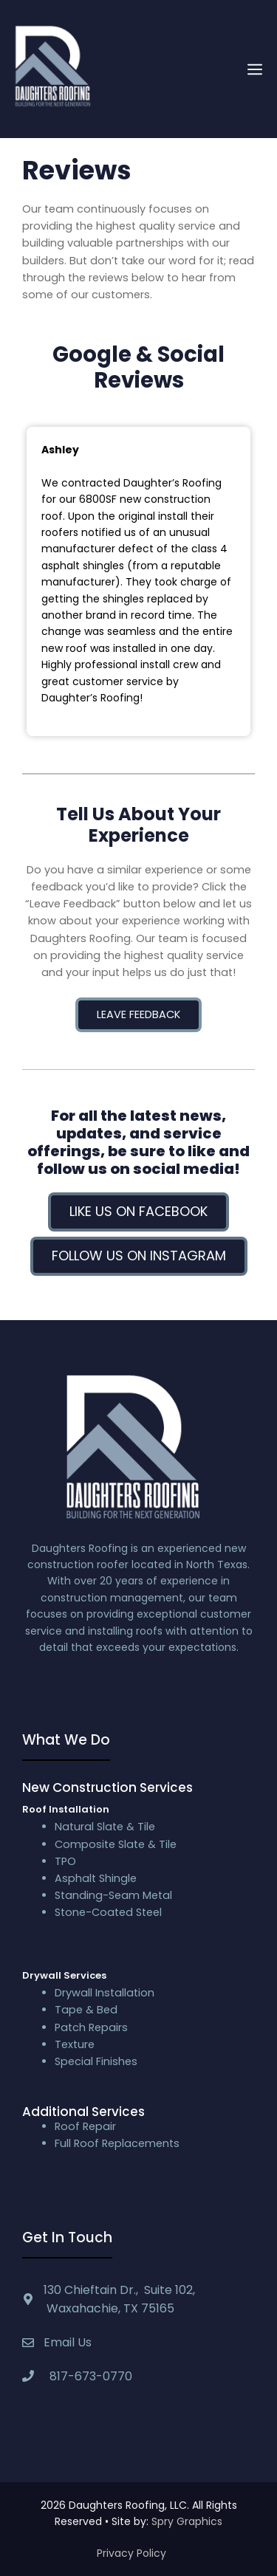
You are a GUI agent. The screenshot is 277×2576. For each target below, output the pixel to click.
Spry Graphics (186, 2521)
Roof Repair (85, 2126)
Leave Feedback (138, 1014)
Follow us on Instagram (139, 1255)
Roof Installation (65, 1809)
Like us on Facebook (138, 1211)
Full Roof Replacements (117, 2143)
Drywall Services (64, 1975)
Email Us (68, 2342)
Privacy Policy (131, 2553)
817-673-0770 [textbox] (88, 2376)
